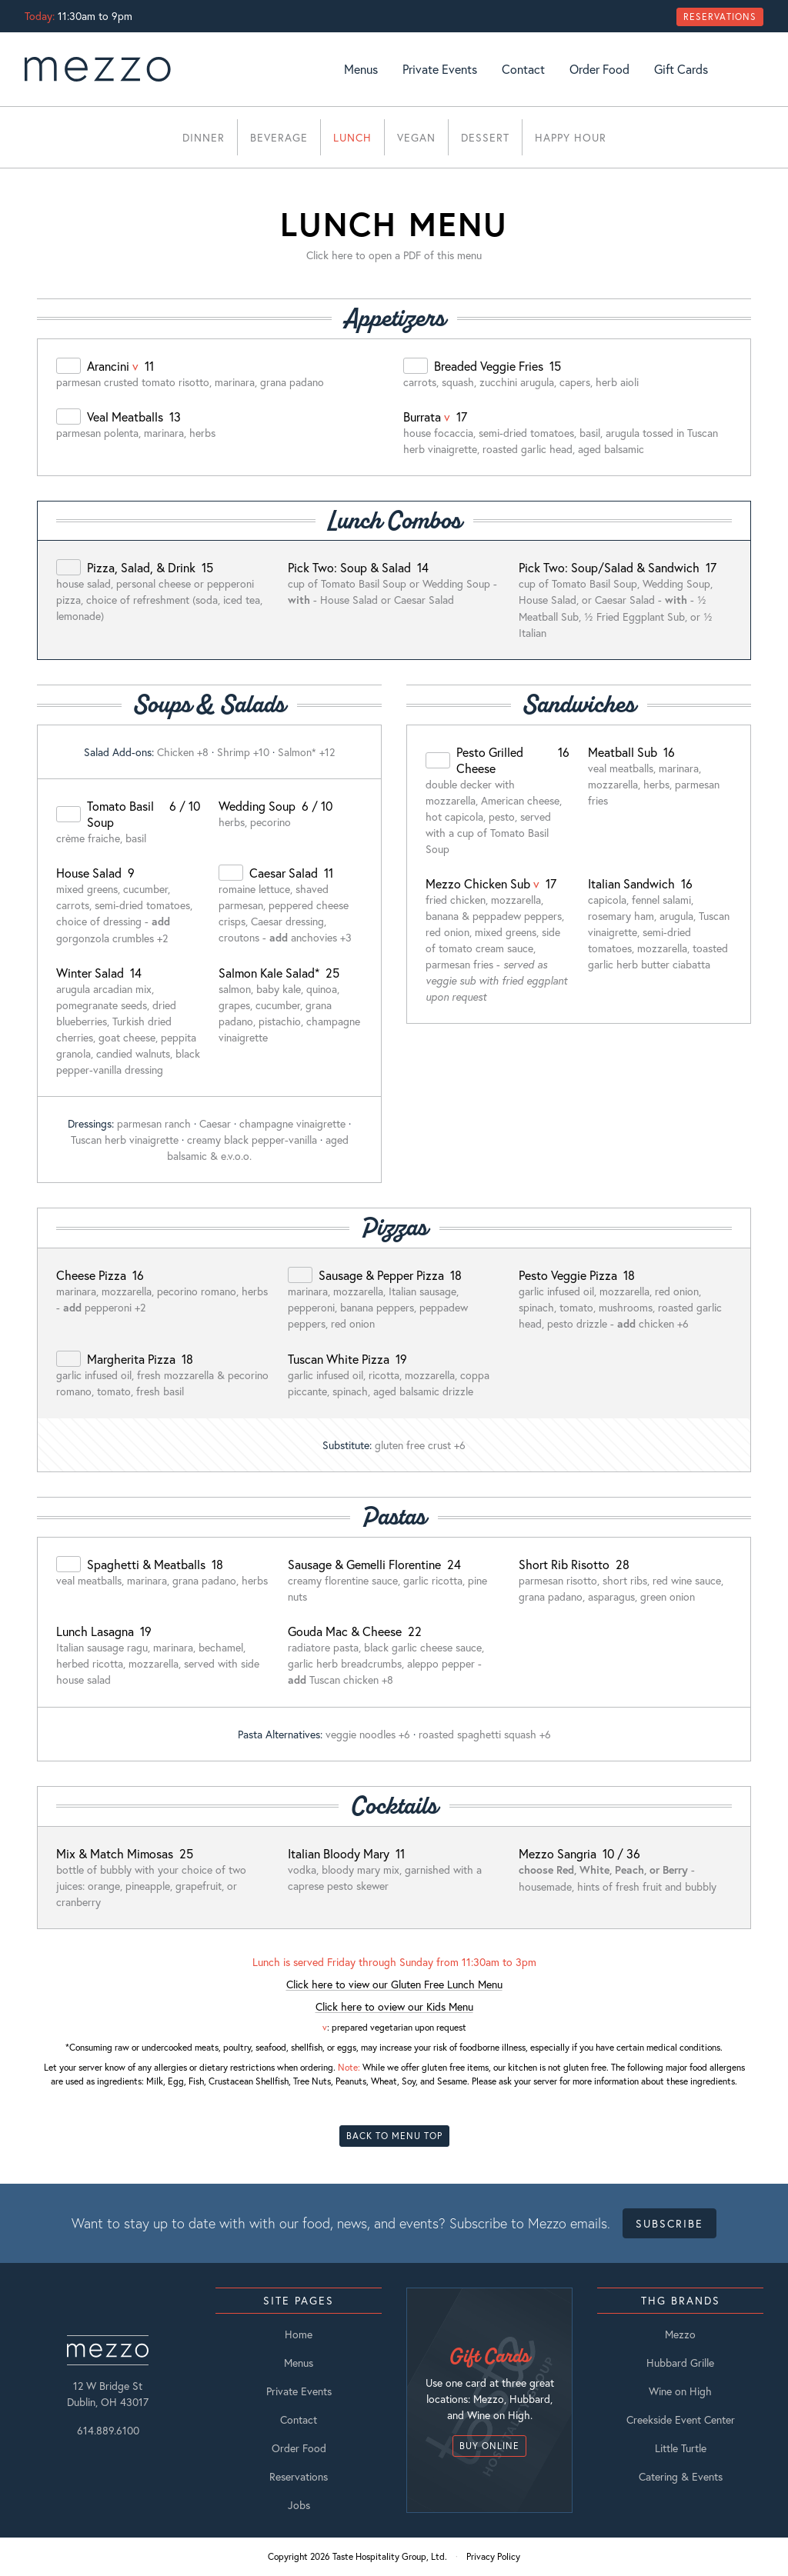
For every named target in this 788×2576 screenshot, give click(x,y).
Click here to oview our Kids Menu (394, 2006)
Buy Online (489, 2445)
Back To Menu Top (394, 2135)
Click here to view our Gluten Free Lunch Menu (394, 1984)
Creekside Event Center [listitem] (680, 2419)
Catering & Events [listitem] (681, 2476)
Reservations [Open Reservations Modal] (719, 16)
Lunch (352, 137)
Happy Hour (570, 137)
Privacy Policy (493, 2556)
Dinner (203, 137)
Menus (361, 69)
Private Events (439, 69)
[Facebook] (757, 69)
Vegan (416, 137)
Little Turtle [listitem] (680, 2448)
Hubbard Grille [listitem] (680, 2362)
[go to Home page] (98, 69)
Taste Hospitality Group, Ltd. (389, 2556)
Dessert (485, 137)
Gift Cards (681, 69)
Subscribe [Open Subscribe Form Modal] (669, 2223)
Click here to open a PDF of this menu (394, 255)
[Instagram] (739, 69)
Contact (523, 69)
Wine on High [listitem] (680, 2391)
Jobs (299, 2505)
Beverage (279, 137)
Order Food (599, 69)
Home (298, 2334)
